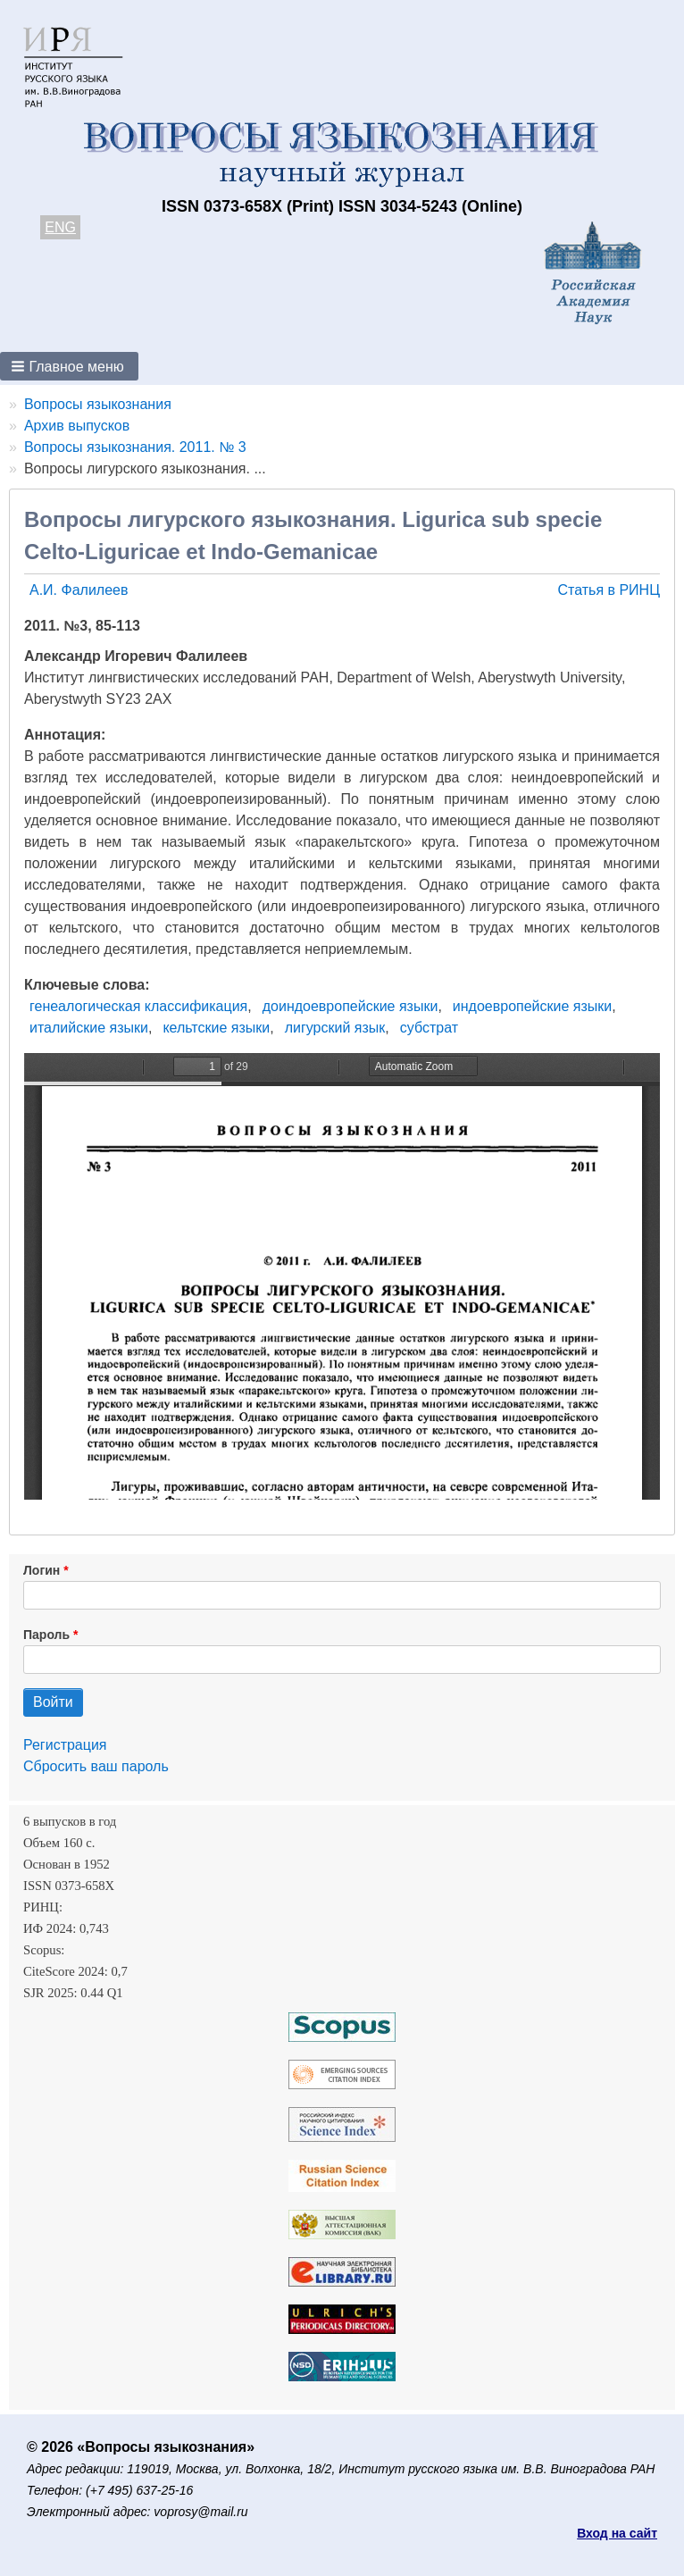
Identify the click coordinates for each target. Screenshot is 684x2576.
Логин (41, 1570)
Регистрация (65, 1744)
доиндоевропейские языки (350, 1006)
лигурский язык (335, 1027)
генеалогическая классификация (138, 1006)
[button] (69, 366)
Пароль (46, 1634)
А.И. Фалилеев (78, 590)
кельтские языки (216, 1027)
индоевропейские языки (532, 1006)
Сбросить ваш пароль (96, 1766)
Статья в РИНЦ (608, 590)
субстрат (429, 1027)
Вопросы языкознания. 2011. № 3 (135, 447)
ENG (60, 227)
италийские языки (88, 1027)
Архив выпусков (76, 425)
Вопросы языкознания (97, 404)
